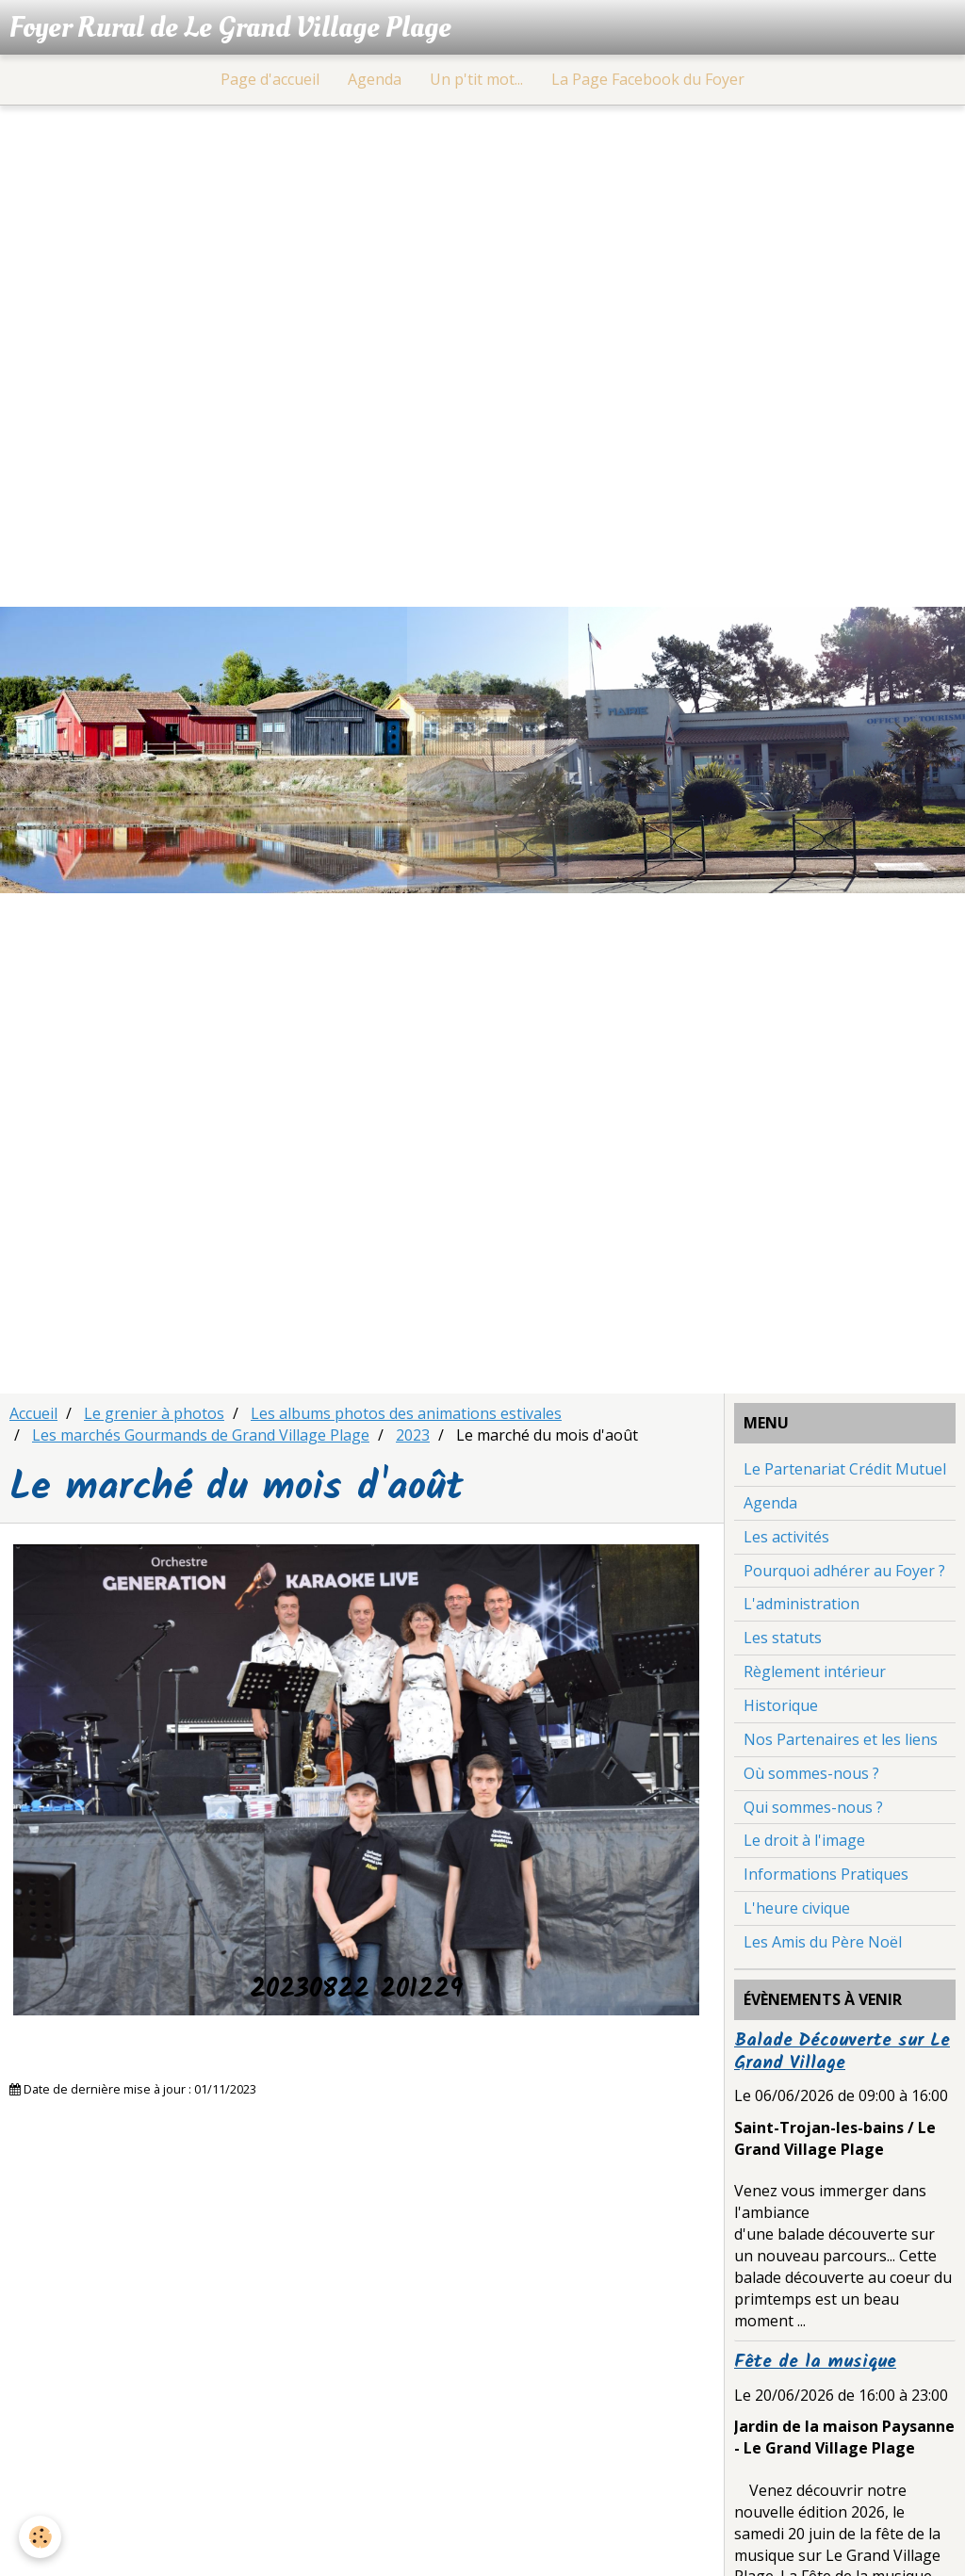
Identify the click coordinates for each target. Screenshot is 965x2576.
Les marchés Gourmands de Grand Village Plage (200, 1435)
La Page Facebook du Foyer (647, 79)
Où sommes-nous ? (811, 1773)
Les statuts (783, 1637)
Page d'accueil (270, 79)
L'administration (801, 1603)
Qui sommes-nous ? (813, 1807)
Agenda (374, 79)
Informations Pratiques (826, 1874)
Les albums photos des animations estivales (406, 1413)
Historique (781, 1705)
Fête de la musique (815, 2362)
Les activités (786, 1536)
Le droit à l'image (804, 1840)
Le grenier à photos (154, 1413)
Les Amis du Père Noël (823, 1942)
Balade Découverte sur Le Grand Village (842, 2052)
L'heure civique (797, 1908)
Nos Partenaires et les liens (841, 1739)
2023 (413, 1435)
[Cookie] (40, 2537)
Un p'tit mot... (476, 79)
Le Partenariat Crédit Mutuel (845, 1469)
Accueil (33, 1413)
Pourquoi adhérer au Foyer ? (844, 1570)
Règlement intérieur (815, 1671)
